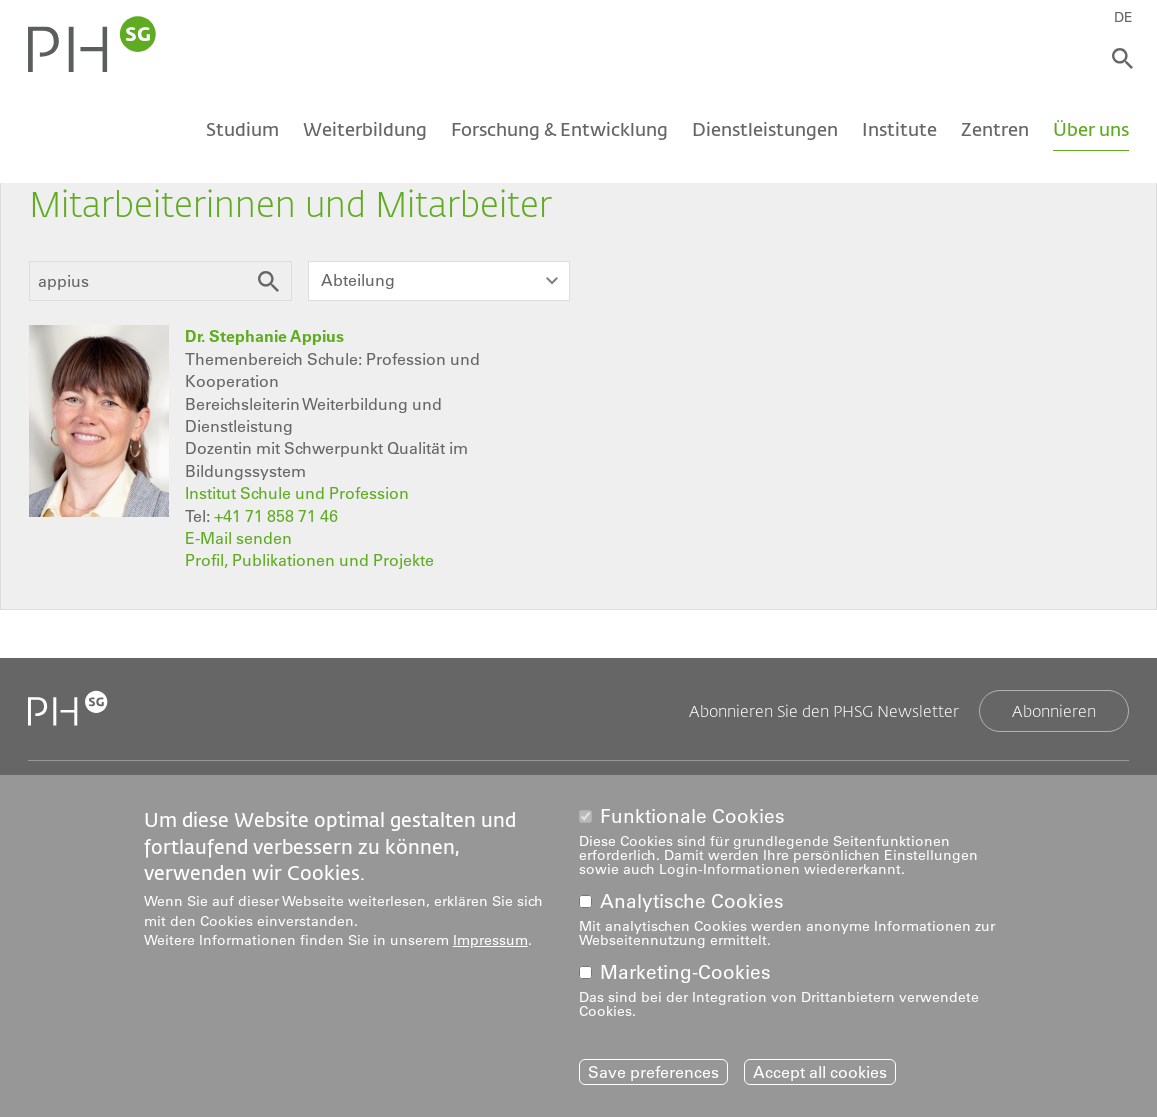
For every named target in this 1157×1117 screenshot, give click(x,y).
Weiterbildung (365, 128)
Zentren (995, 128)
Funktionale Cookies (692, 816)
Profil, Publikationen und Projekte (309, 560)
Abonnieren (1054, 710)
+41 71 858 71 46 (276, 516)
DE (1123, 17)
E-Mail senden (238, 538)
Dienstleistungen (765, 128)
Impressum (490, 941)
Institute (899, 128)
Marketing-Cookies (685, 973)
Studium (242, 128)
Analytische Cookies (692, 902)
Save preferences (653, 1072)
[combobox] (439, 281)
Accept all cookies (820, 1072)
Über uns (1091, 128)
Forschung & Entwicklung (559, 128)
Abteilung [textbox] (358, 280)
